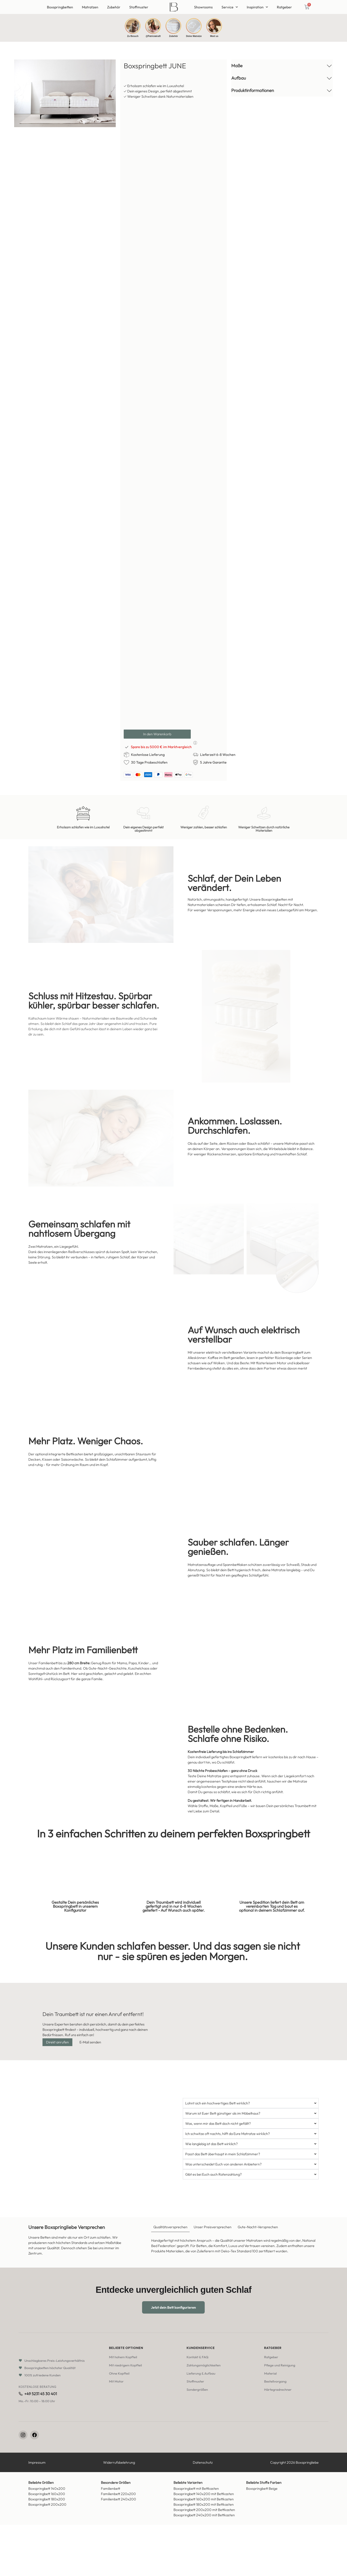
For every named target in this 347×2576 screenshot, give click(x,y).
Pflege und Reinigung (281, 2422)
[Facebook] (34, 2492)
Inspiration (257, 7)
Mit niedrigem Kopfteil (127, 2422)
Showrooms (203, 7)
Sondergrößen (199, 2446)
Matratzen (90, 7)
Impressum (37, 2519)
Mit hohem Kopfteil (124, 2414)
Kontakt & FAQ (199, 2414)
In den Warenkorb (211, 791)
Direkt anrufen (57, 2099)
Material (272, 2430)
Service (230, 7)
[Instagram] (23, 2492)
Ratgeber (284, 7)
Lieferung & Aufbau (202, 2430)
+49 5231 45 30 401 (38, 2450)
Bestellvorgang (276, 2438)
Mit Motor (118, 2438)
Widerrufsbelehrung (119, 2519)
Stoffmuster (138, 7)
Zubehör (113, 7)
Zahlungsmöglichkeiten (205, 2422)
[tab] (170, 2285)
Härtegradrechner (279, 2446)
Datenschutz (203, 2519)
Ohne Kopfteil (120, 2430)
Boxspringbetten (60, 7)
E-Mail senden (90, 2099)
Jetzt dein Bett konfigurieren (173, 2364)
